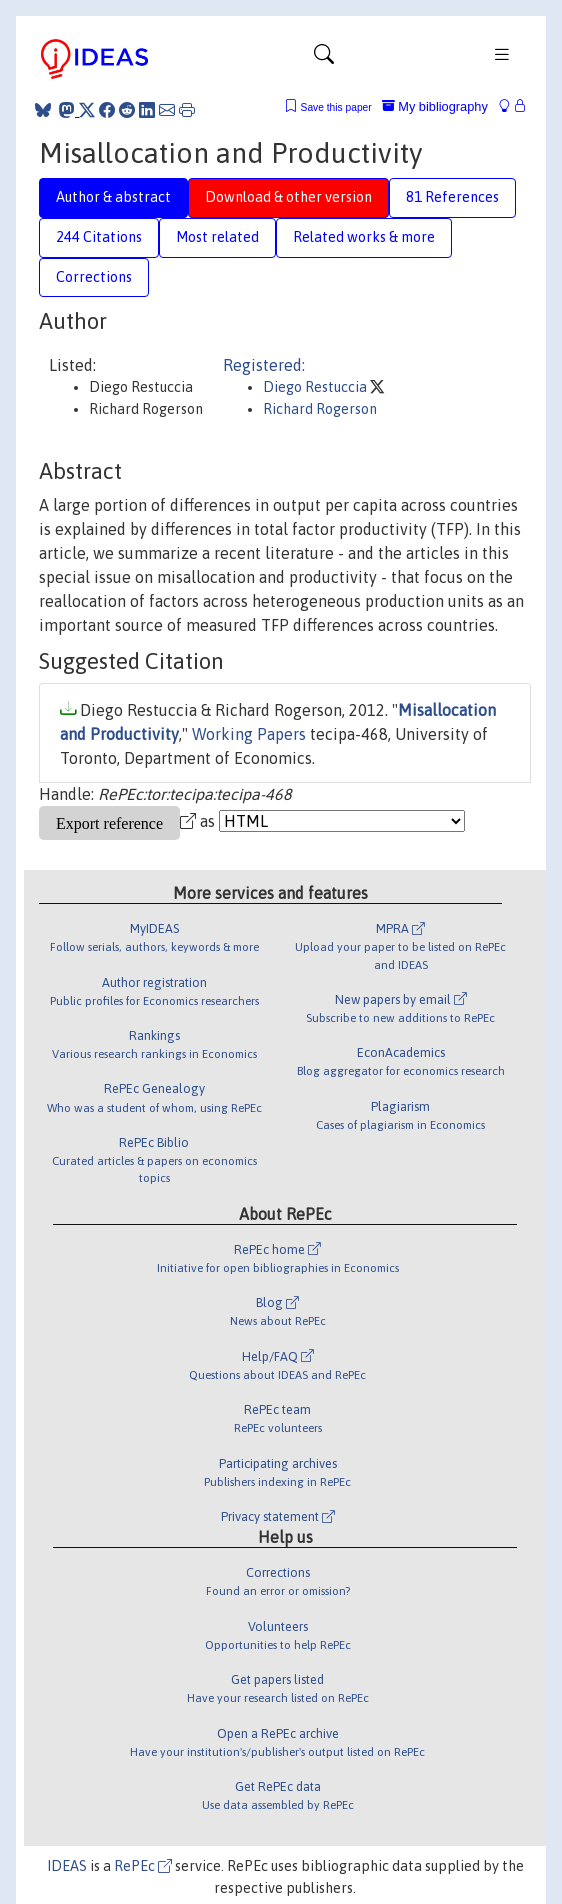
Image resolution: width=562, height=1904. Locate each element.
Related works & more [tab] (364, 237)
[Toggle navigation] (324, 59)
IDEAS (67, 1866)
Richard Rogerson (320, 409)
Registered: (264, 365)
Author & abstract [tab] (113, 197)
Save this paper (336, 107)
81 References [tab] (452, 197)
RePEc (143, 1866)
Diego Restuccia (316, 387)
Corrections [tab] (94, 277)
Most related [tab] (217, 237)
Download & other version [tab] (288, 197)
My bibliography (435, 106)
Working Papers (249, 734)
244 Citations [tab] (99, 237)
